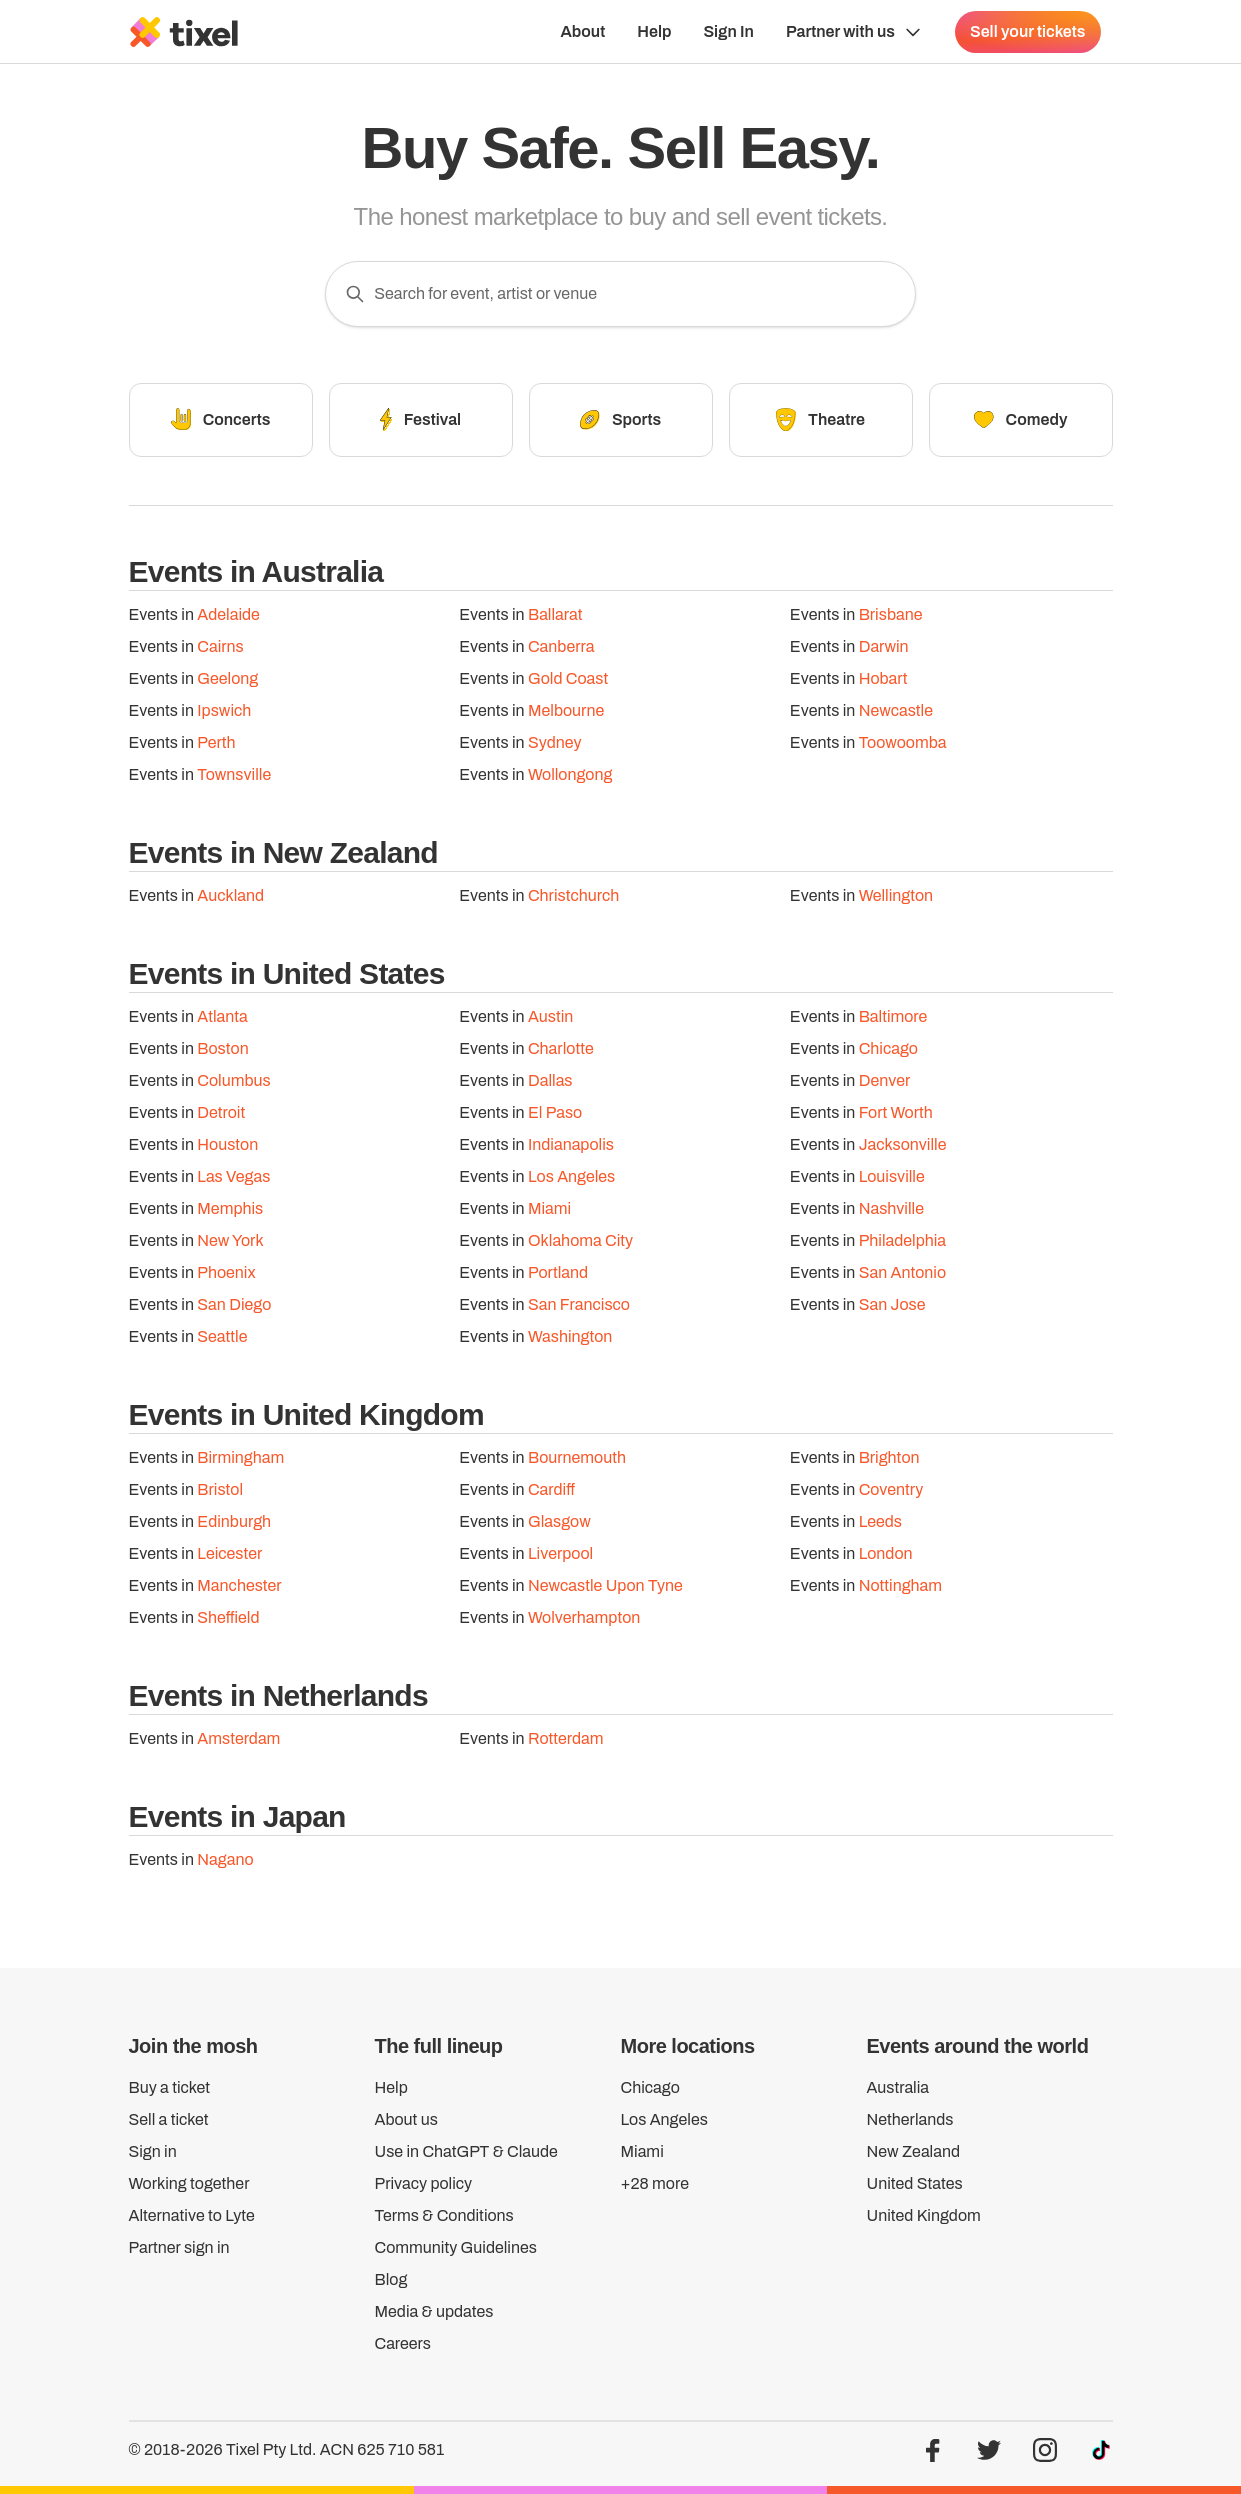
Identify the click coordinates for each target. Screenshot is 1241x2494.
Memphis (230, 1208)
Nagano (225, 1859)
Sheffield (228, 1617)
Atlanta (222, 1016)
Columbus (233, 1080)
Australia (898, 2087)
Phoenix (226, 1272)
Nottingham (900, 1585)
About (582, 31)
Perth (216, 742)
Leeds (880, 1521)
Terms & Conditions (444, 2215)
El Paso (555, 1112)
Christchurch (573, 895)
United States (915, 2183)
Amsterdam (238, 1738)
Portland (558, 1272)
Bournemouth (577, 1457)
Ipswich (224, 710)
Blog (391, 2279)
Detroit (221, 1112)
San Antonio (902, 1272)
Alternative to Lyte (192, 2215)
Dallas (550, 1080)
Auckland (230, 895)
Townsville (234, 774)
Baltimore (893, 1016)
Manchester (239, 1585)
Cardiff (551, 1489)
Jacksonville (903, 1144)
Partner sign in (179, 2247)
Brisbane (891, 614)
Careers (403, 2343)
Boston (222, 1048)
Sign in (153, 2151)
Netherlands (910, 2119)
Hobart (883, 678)
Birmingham (240, 1457)
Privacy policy (424, 2183)
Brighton (889, 1457)
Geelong (227, 678)
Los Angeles (571, 1176)
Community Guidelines (456, 2247)
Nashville (891, 1208)
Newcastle (896, 710)
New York (230, 1240)
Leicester (229, 1553)
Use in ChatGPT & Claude (466, 2151)
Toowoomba (903, 742)
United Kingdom (924, 2215)
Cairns (220, 646)
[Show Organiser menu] (854, 32)
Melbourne (566, 710)
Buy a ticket (170, 2087)
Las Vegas (233, 1176)
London (886, 1553)
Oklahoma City (580, 1240)
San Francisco (579, 1304)
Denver (885, 1080)
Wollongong (570, 774)
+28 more (655, 2183)
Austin (550, 1016)
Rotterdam (566, 1738)
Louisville (892, 1176)
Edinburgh (234, 1521)
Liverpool (560, 1553)
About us (406, 2119)
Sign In (728, 31)
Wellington (896, 895)
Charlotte (561, 1048)
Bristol (220, 1489)
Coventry (891, 1489)
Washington (570, 1336)
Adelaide (228, 614)
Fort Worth (896, 1112)
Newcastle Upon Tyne (605, 1585)
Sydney (555, 742)
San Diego (234, 1304)
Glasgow (559, 1521)
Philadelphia (902, 1240)
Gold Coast (568, 678)
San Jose (892, 1304)
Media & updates (434, 2311)
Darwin (884, 646)
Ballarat (555, 614)
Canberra (561, 646)
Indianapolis (571, 1144)
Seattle (222, 1336)
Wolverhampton (584, 1617)
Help (654, 31)
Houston (227, 1144)
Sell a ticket (169, 2119)
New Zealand (914, 2151)
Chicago (888, 1048)
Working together (189, 2183)
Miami (549, 1208)
